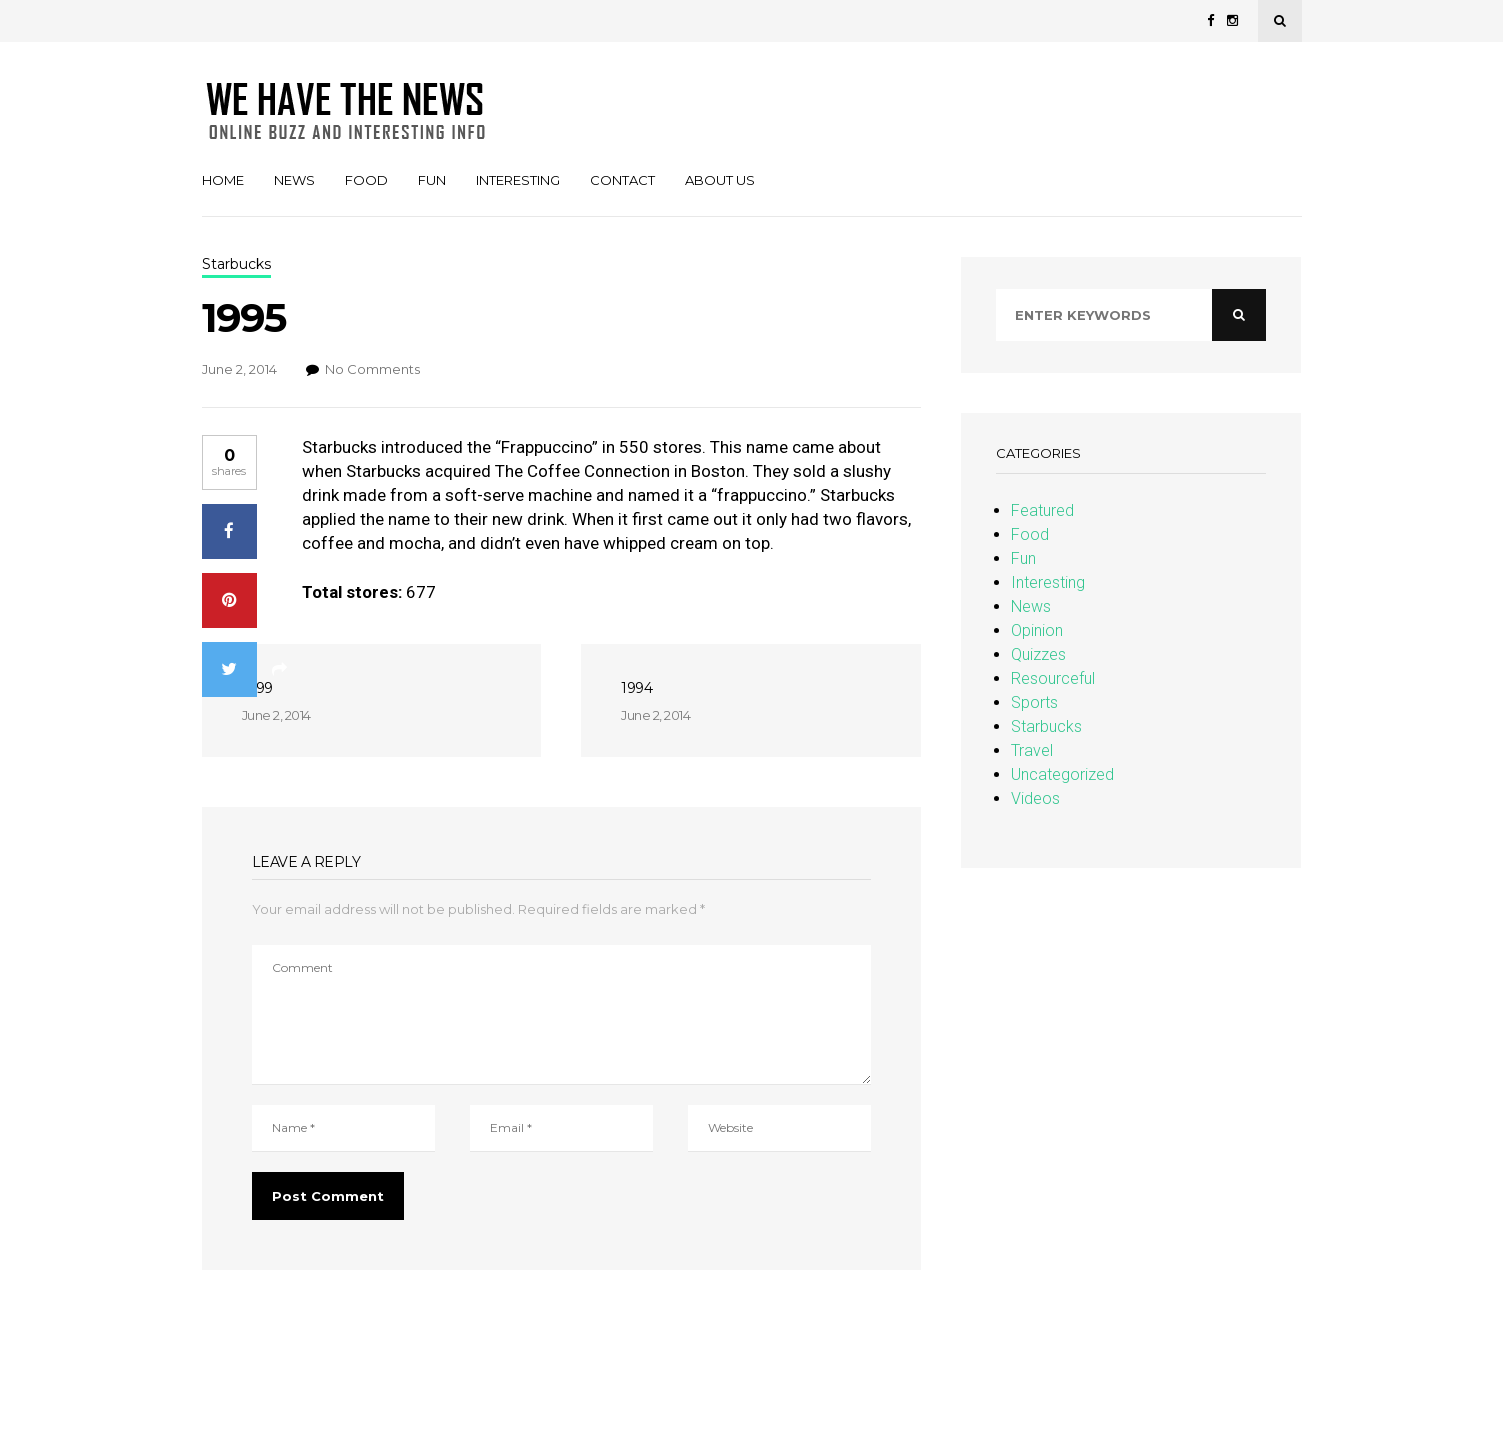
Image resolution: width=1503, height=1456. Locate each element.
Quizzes (1038, 654)
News (294, 180)
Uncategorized (1062, 774)
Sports (1034, 702)
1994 (636, 688)
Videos (1035, 798)
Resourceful (1053, 678)
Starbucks (1046, 726)
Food (366, 180)
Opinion (1037, 630)
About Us (720, 180)
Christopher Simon (64, 1341)
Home (223, 180)
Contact (622, 180)
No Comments (372, 369)
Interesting (518, 180)
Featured (1042, 510)
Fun (432, 180)
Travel (1032, 750)
